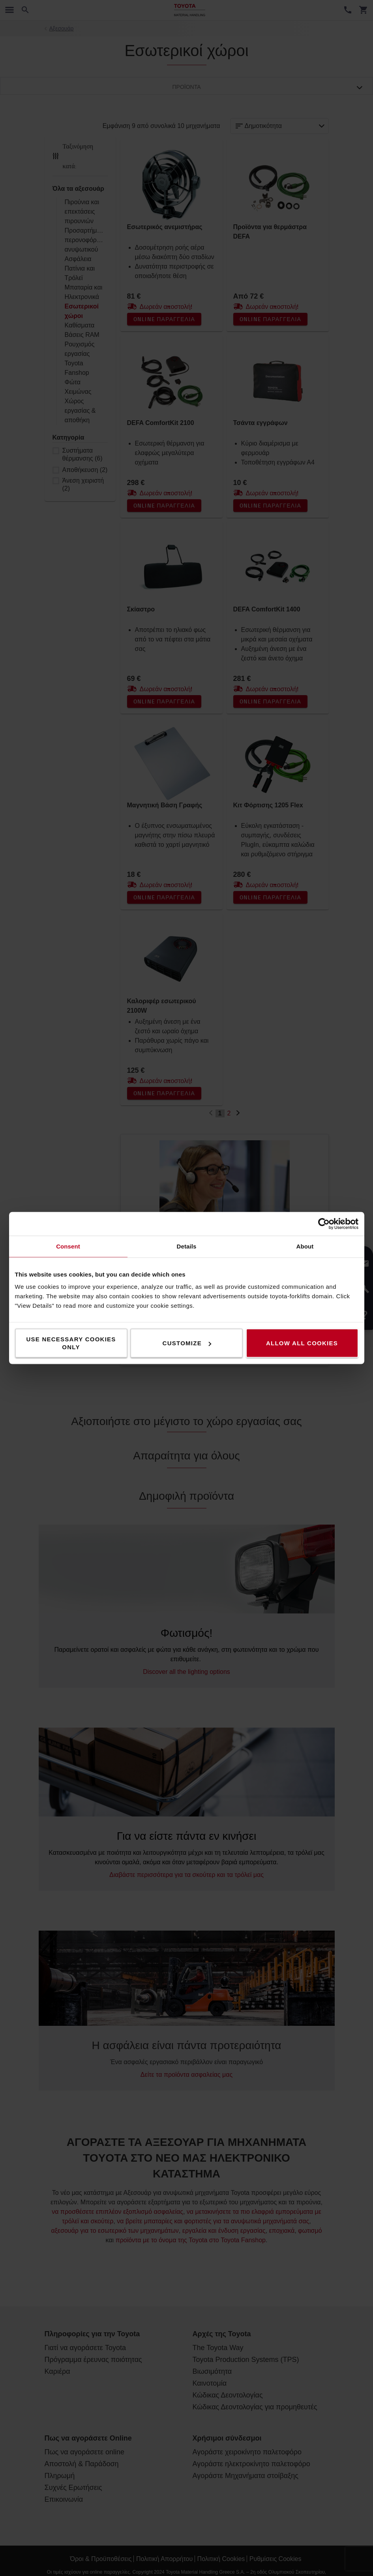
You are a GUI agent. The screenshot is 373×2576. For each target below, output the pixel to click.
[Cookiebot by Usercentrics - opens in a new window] (323, 1224)
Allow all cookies (302, 1343)
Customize (187, 1343)
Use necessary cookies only (71, 1343)
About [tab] (305, 1246)
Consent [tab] (68, 1246)
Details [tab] (187, 1246)
